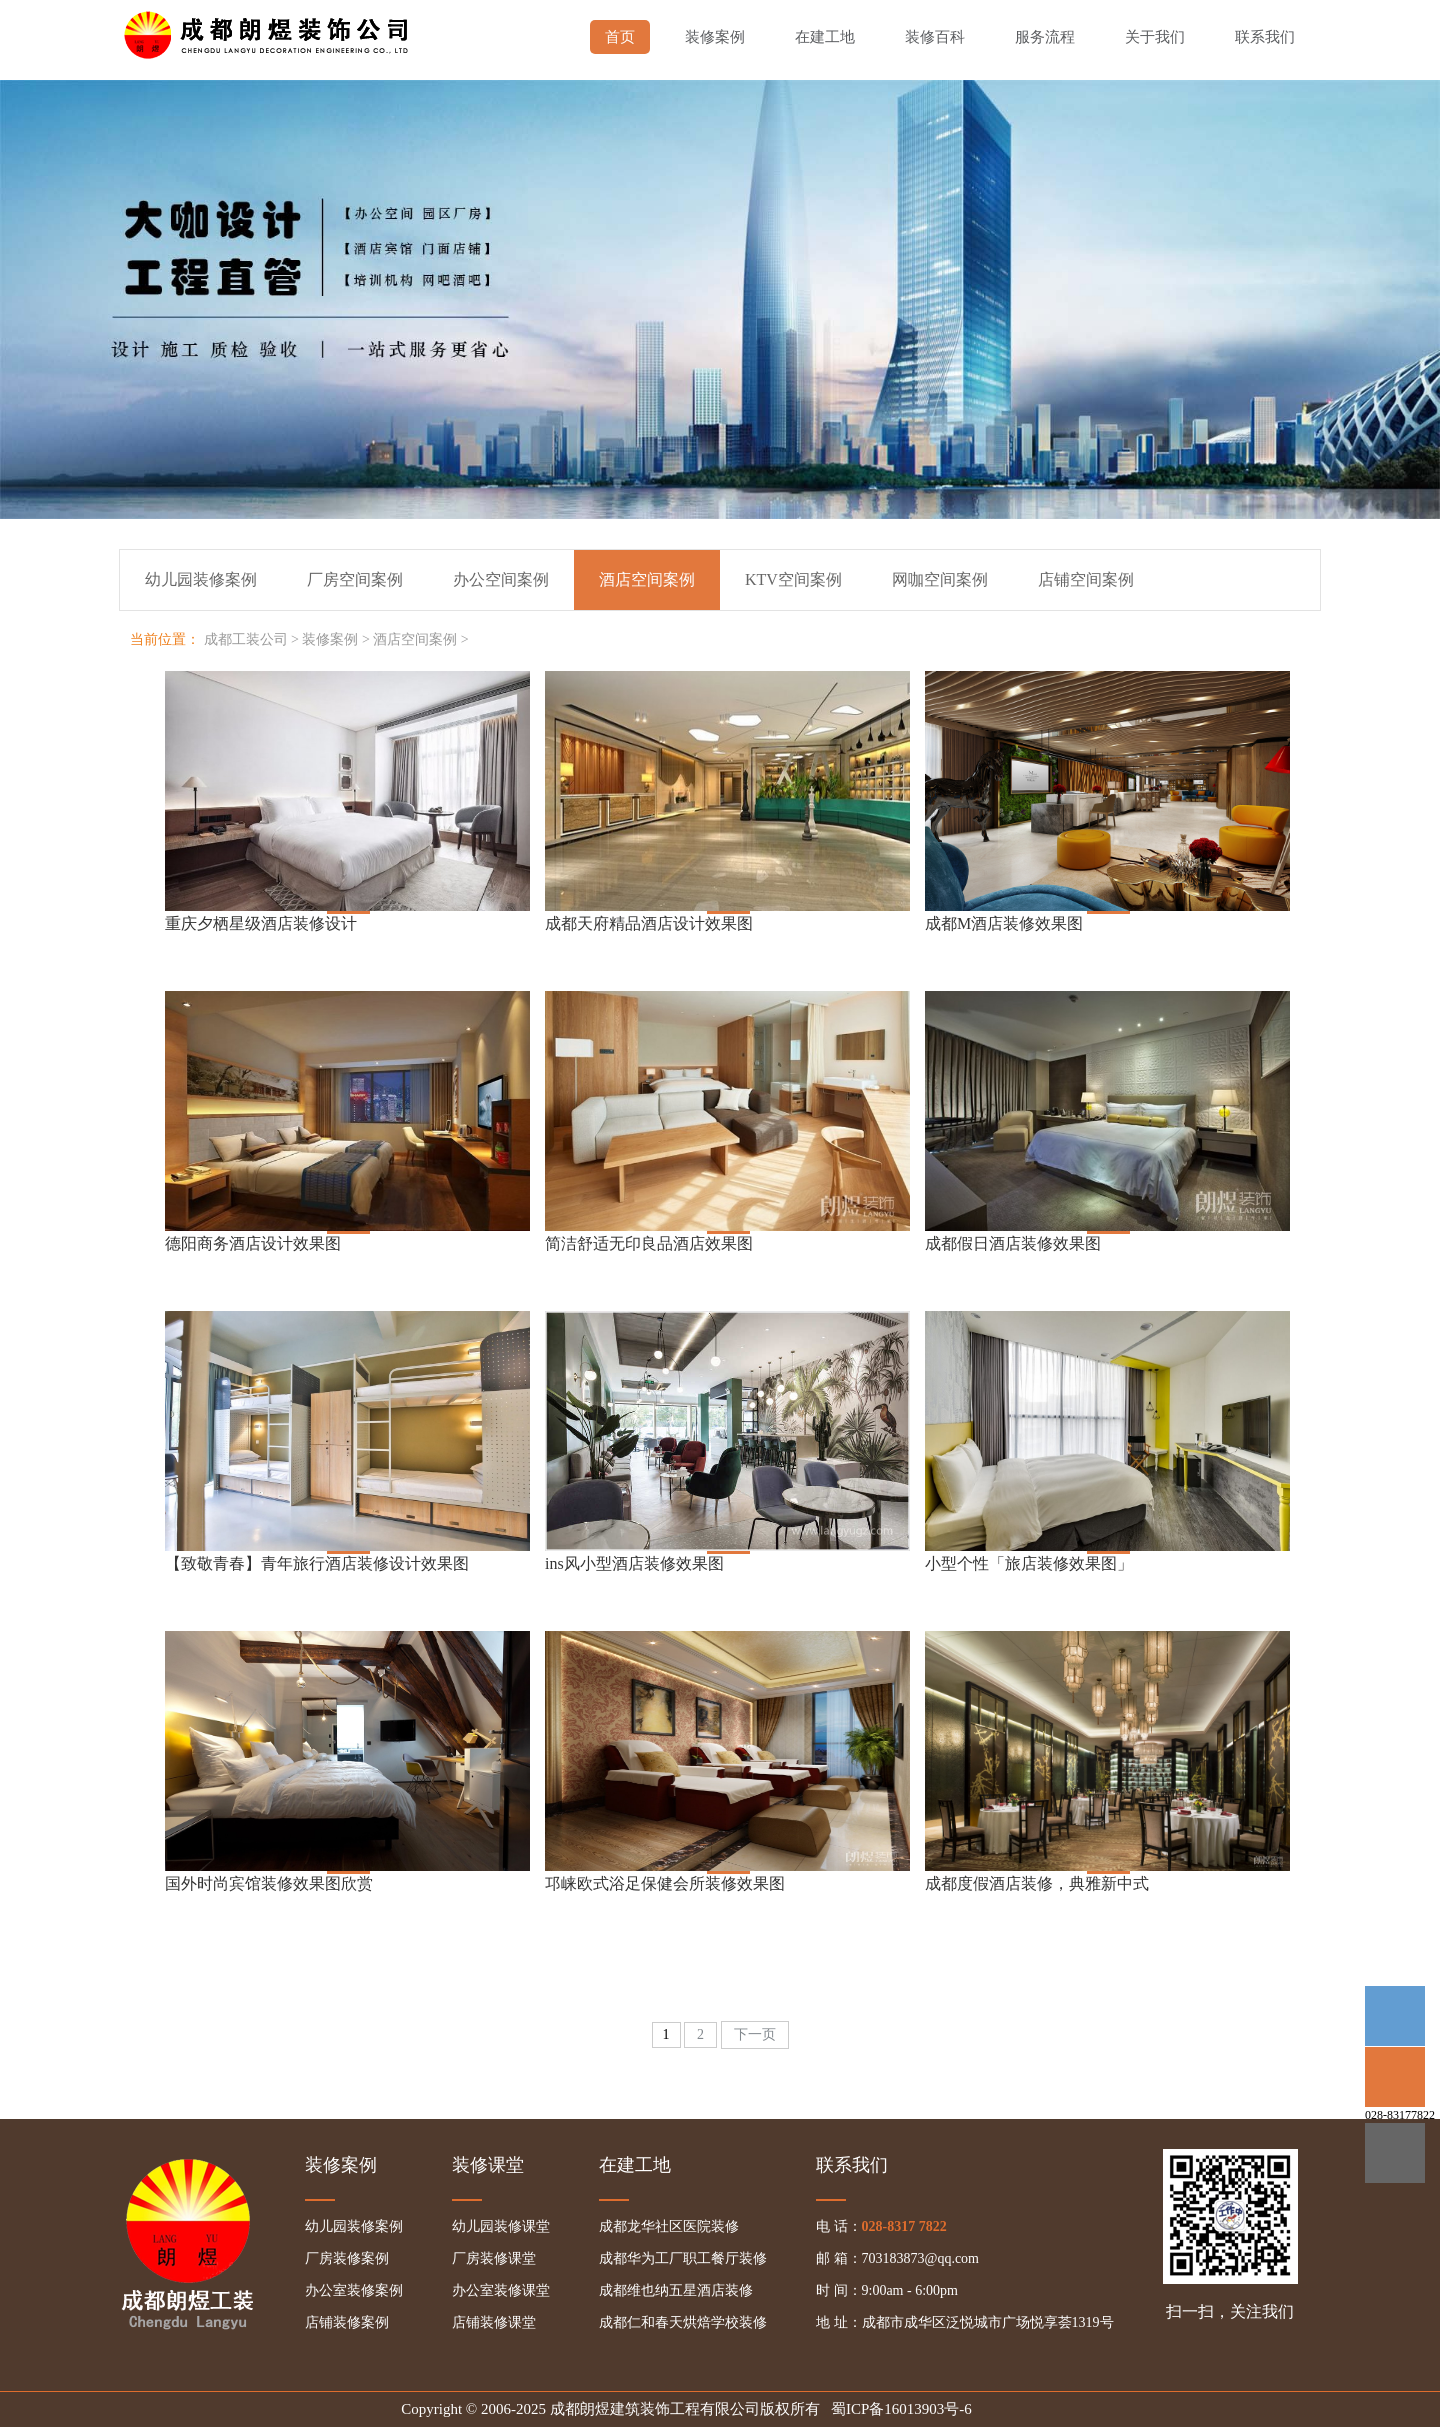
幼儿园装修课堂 (501, 2226)
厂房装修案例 (347, 2258)
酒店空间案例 (415, 639)
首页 (620, 37)
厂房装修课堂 (494, 2258)
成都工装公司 (246, 639)
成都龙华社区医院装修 (669, 2226)
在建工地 (825, 37)
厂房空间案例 (355, 579)
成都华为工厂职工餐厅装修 (683, 2258)
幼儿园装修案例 (201, 579)
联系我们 (1265, 37)
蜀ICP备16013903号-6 (901, 2409)
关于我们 (1155, 37)
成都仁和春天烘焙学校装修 (683, 2322)
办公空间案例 (501, 579)
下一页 (755, 2034)
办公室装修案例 (354, 2290)
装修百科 (935, 37)
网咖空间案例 (940, 579)
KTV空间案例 (793, 579)
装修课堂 (488, 2165)
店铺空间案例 (1086, 579)
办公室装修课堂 (501, 2290)
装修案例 (715, 37)
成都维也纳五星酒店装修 (676, 2290)
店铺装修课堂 (494, 2322)
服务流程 (1045, 37)
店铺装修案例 (347, 2322)
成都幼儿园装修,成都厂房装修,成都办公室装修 (270, 30)
